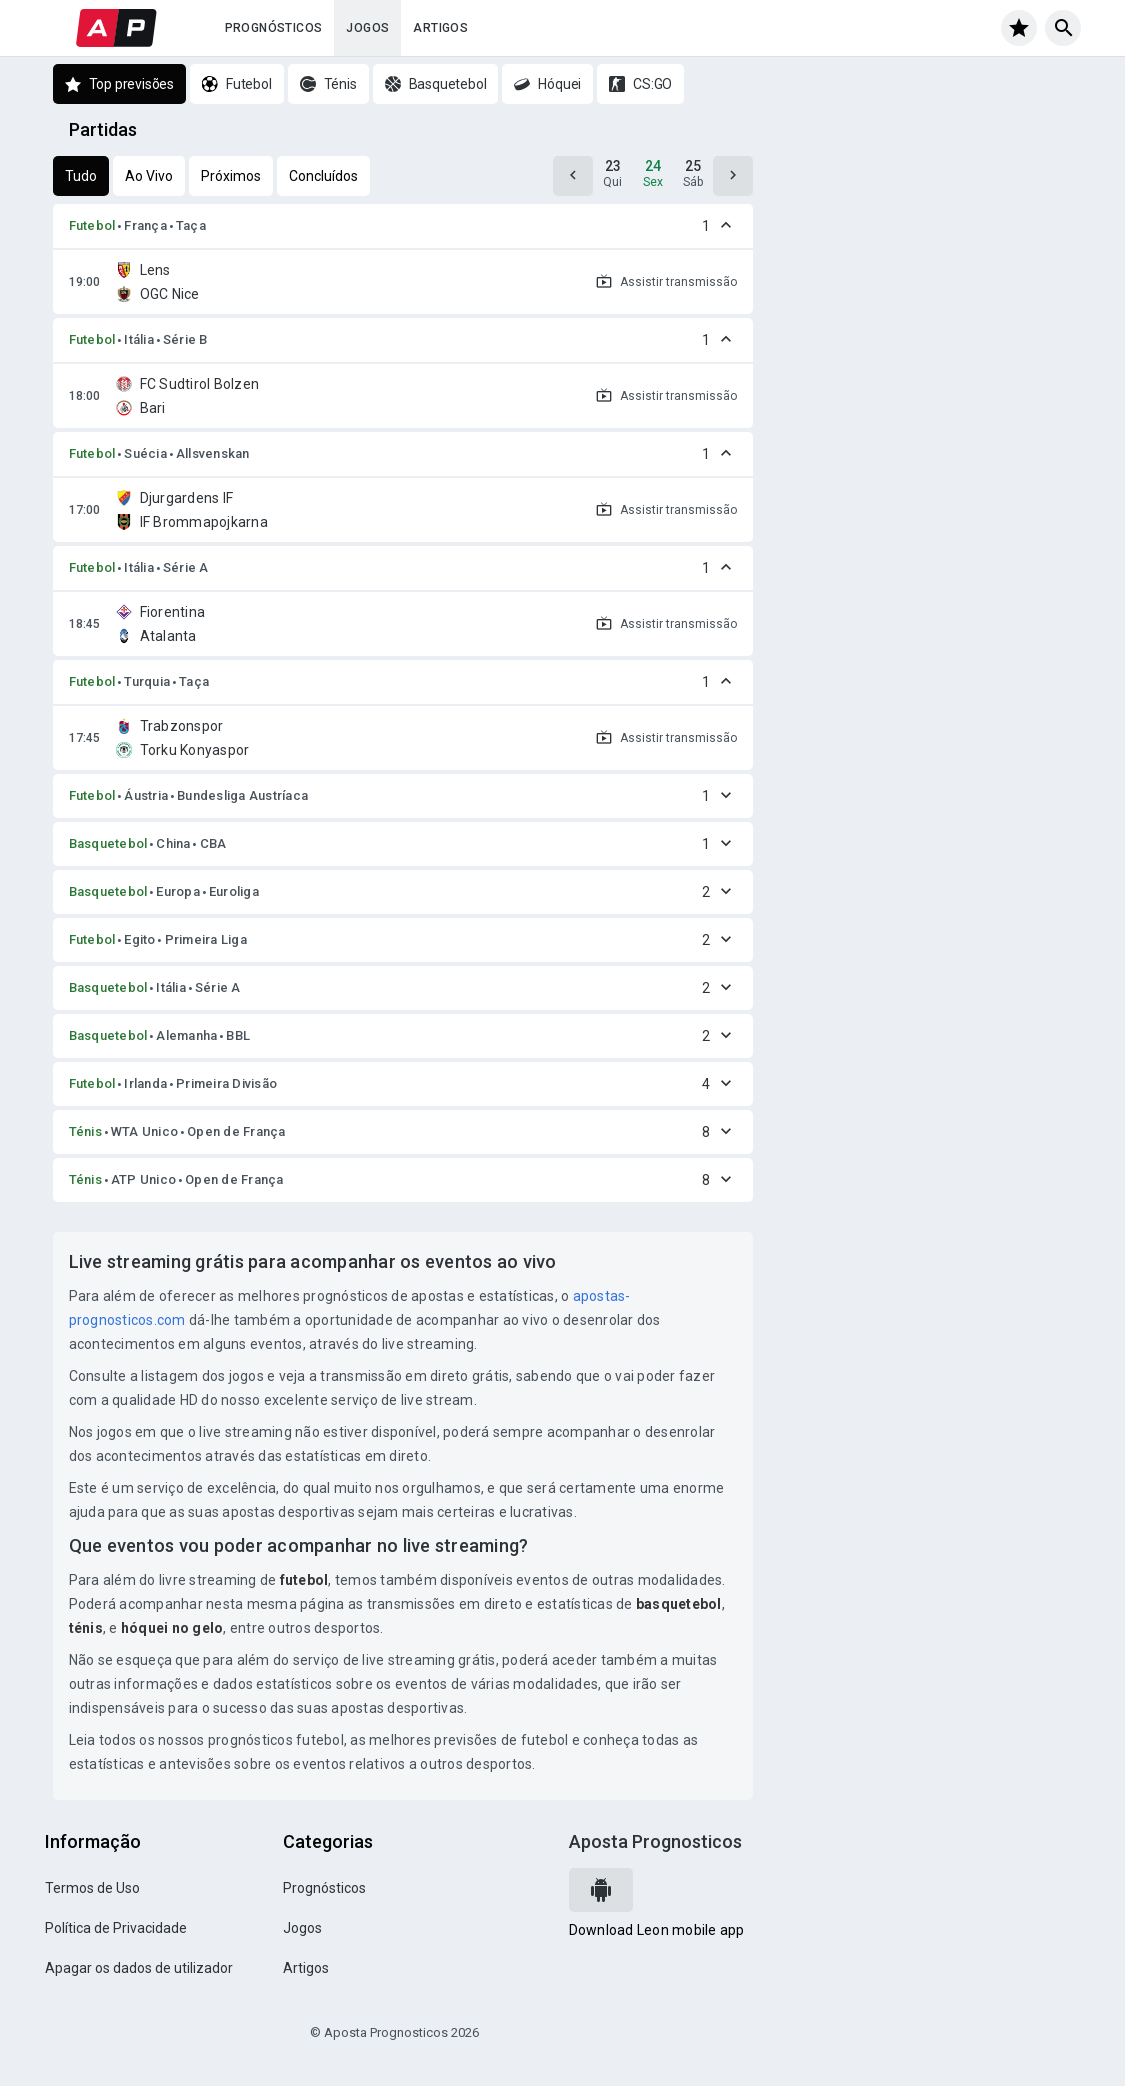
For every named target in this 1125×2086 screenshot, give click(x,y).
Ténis (85, 1131)
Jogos (367, 28)
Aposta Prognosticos (655, 1841)
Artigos (440, 28)
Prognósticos (274, 28)
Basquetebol (108, 843)
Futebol (92, 225)
